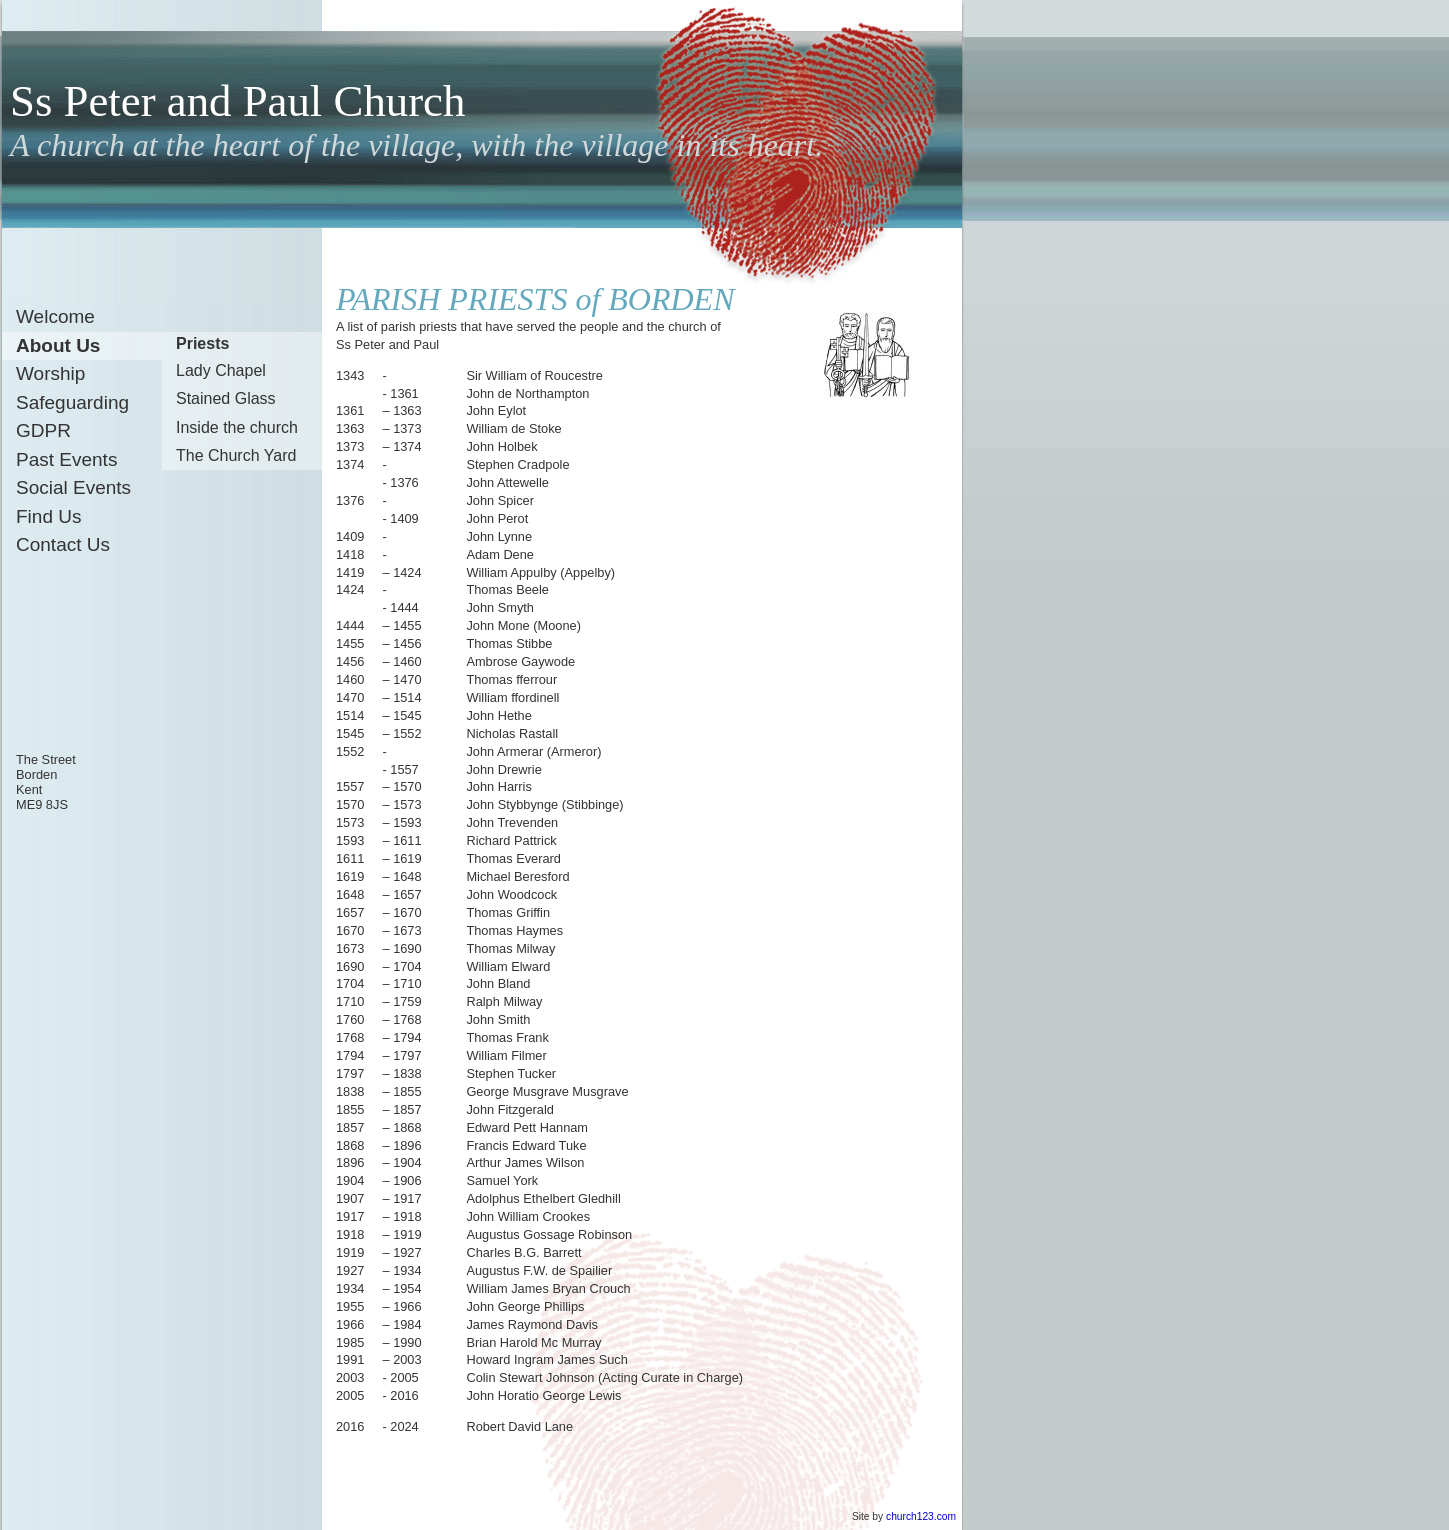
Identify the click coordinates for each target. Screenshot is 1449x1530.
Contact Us (63, 544)
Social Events (73, 487)
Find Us (48, 516)
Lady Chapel (221, 370)
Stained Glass (226, 398)
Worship (50, 373)
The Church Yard (236, 455)
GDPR (43, 430)
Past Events (66, 459)
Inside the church (237, 427)
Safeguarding (72, 402)
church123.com (921, 1516)
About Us (58, 345)
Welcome (55, 316)
